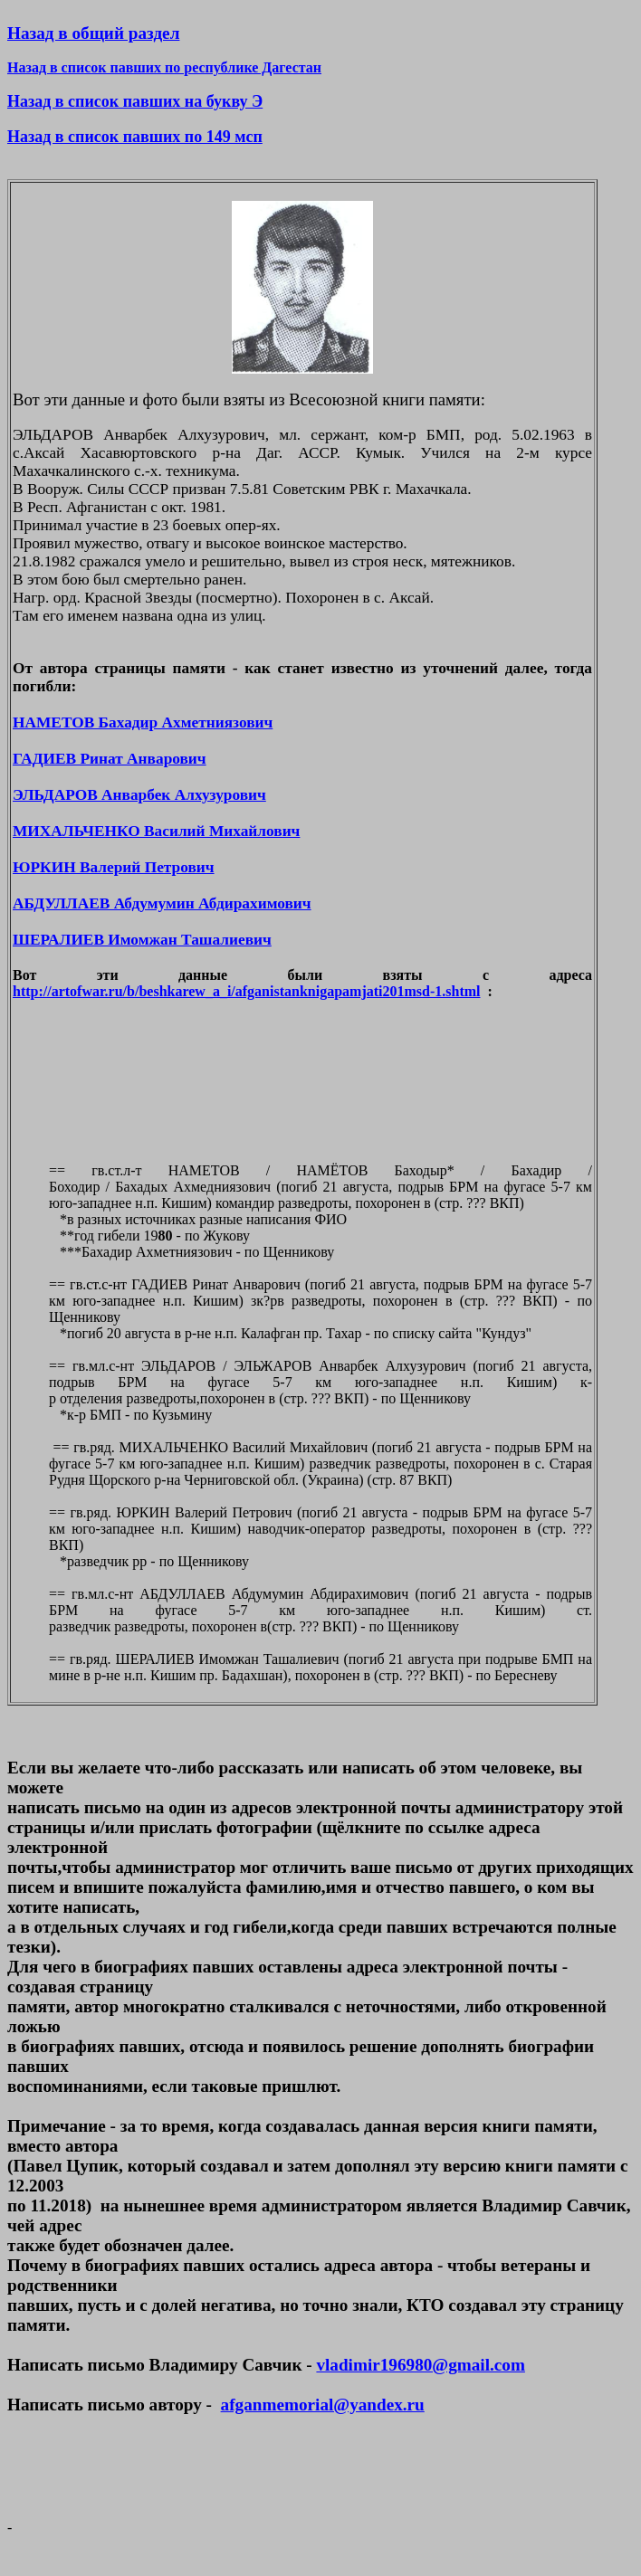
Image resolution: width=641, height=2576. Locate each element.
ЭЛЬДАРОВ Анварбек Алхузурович (139, 794)
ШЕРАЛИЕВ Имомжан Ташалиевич (142, 939)
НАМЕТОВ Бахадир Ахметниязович (143, 722)
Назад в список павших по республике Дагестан (164, 67)
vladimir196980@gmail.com (420, 2364)
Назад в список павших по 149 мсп (135, 137)
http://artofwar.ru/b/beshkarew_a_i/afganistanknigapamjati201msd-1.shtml (247, 991)
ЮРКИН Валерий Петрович (114, 867)
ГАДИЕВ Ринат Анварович (109, 758)
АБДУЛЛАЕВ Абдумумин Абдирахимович (162, 903)
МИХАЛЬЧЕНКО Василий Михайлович (156, 831)
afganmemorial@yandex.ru (323, 2404)
